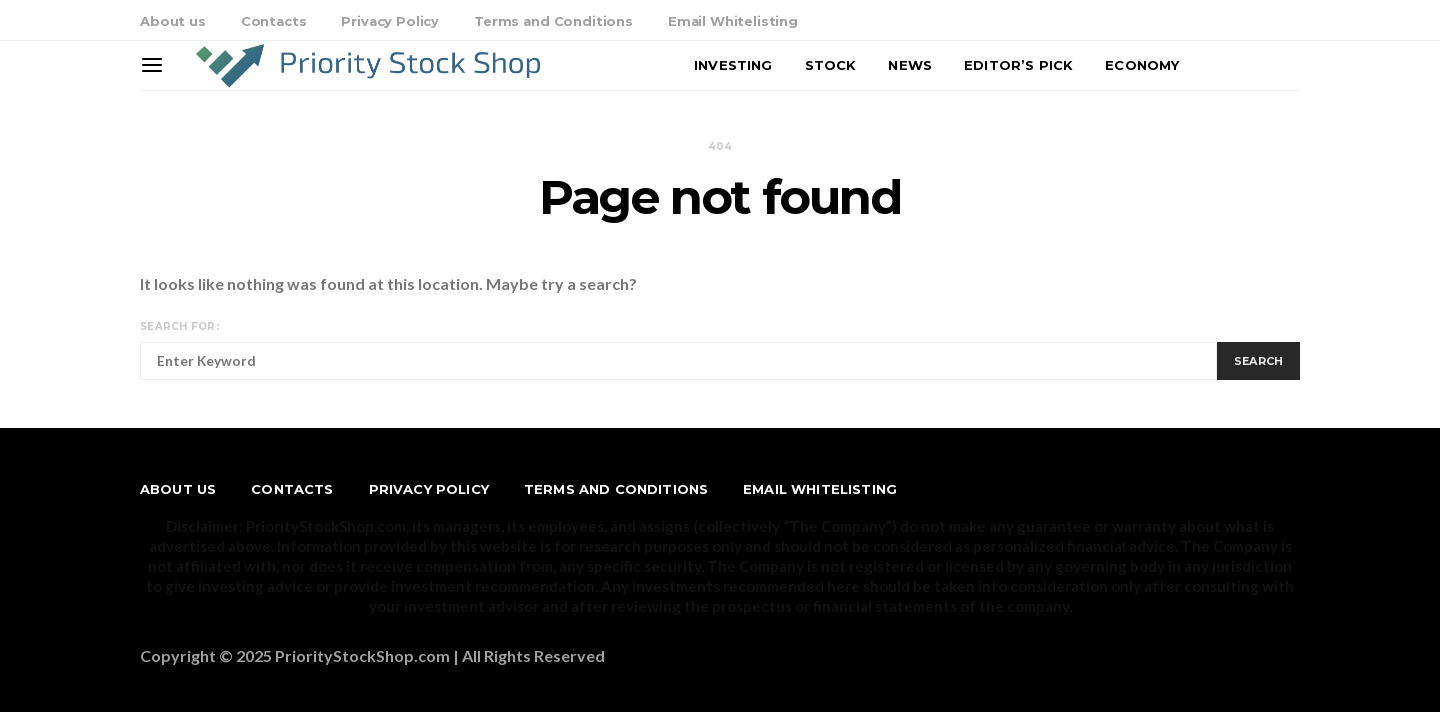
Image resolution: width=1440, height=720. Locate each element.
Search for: (179, 326)
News (910, 65)
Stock (831, 65)
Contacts (274, 21)
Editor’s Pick (1018, 65)
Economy (1142, 65)
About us (173, 21)
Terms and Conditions (553, 21)
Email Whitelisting (733, 21)
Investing (733, 65)
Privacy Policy (390, 21)
